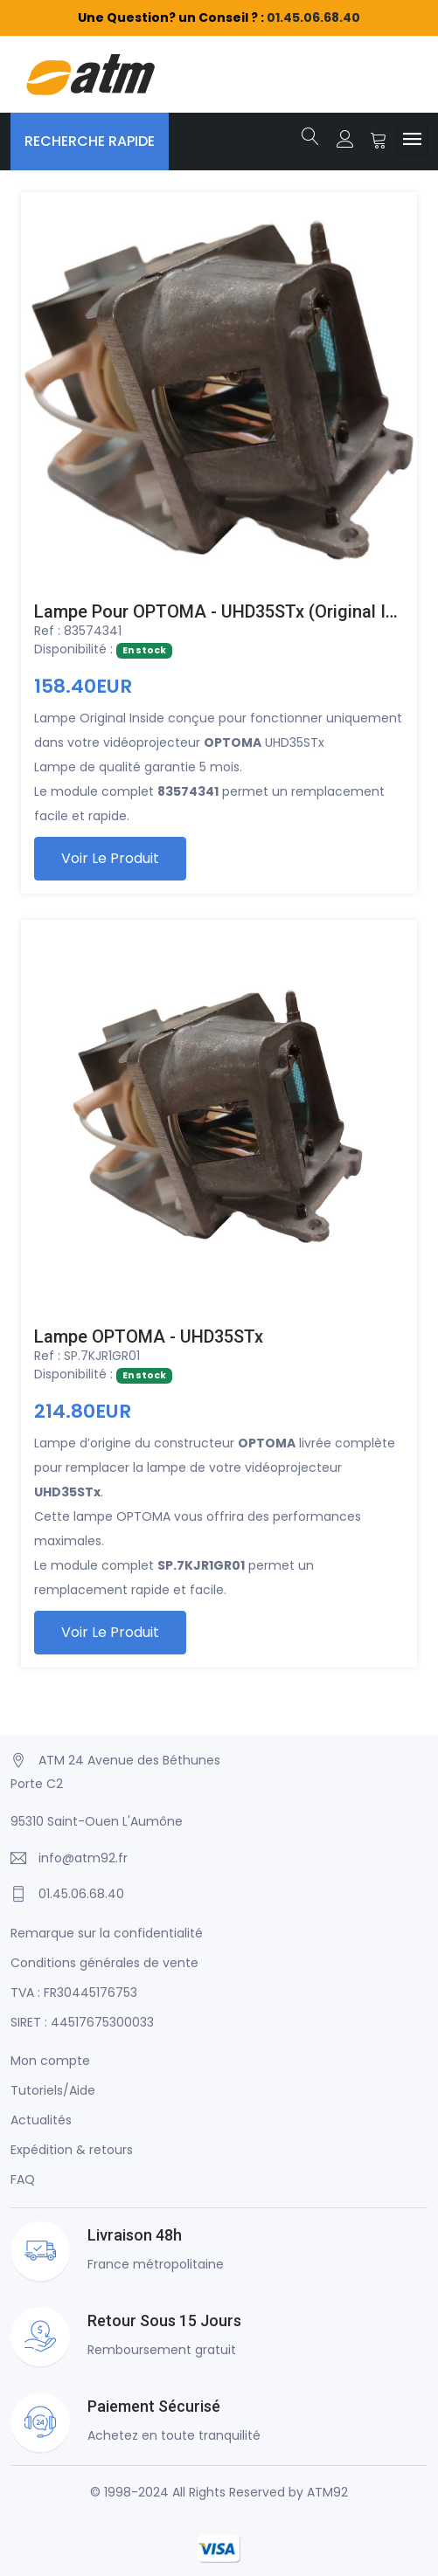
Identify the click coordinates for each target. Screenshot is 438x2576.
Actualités (41, 2120)
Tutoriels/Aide (52, 2090)
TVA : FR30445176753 (73, 1992)
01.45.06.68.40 (313, 17)
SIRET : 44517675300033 (82, 2022)
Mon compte (50, 2060)
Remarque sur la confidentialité (106, 1933)
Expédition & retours (71, 2149)
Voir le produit (110, 858)
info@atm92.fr (83, 1858)
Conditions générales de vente (104, 1963)
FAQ (22, 2179)
